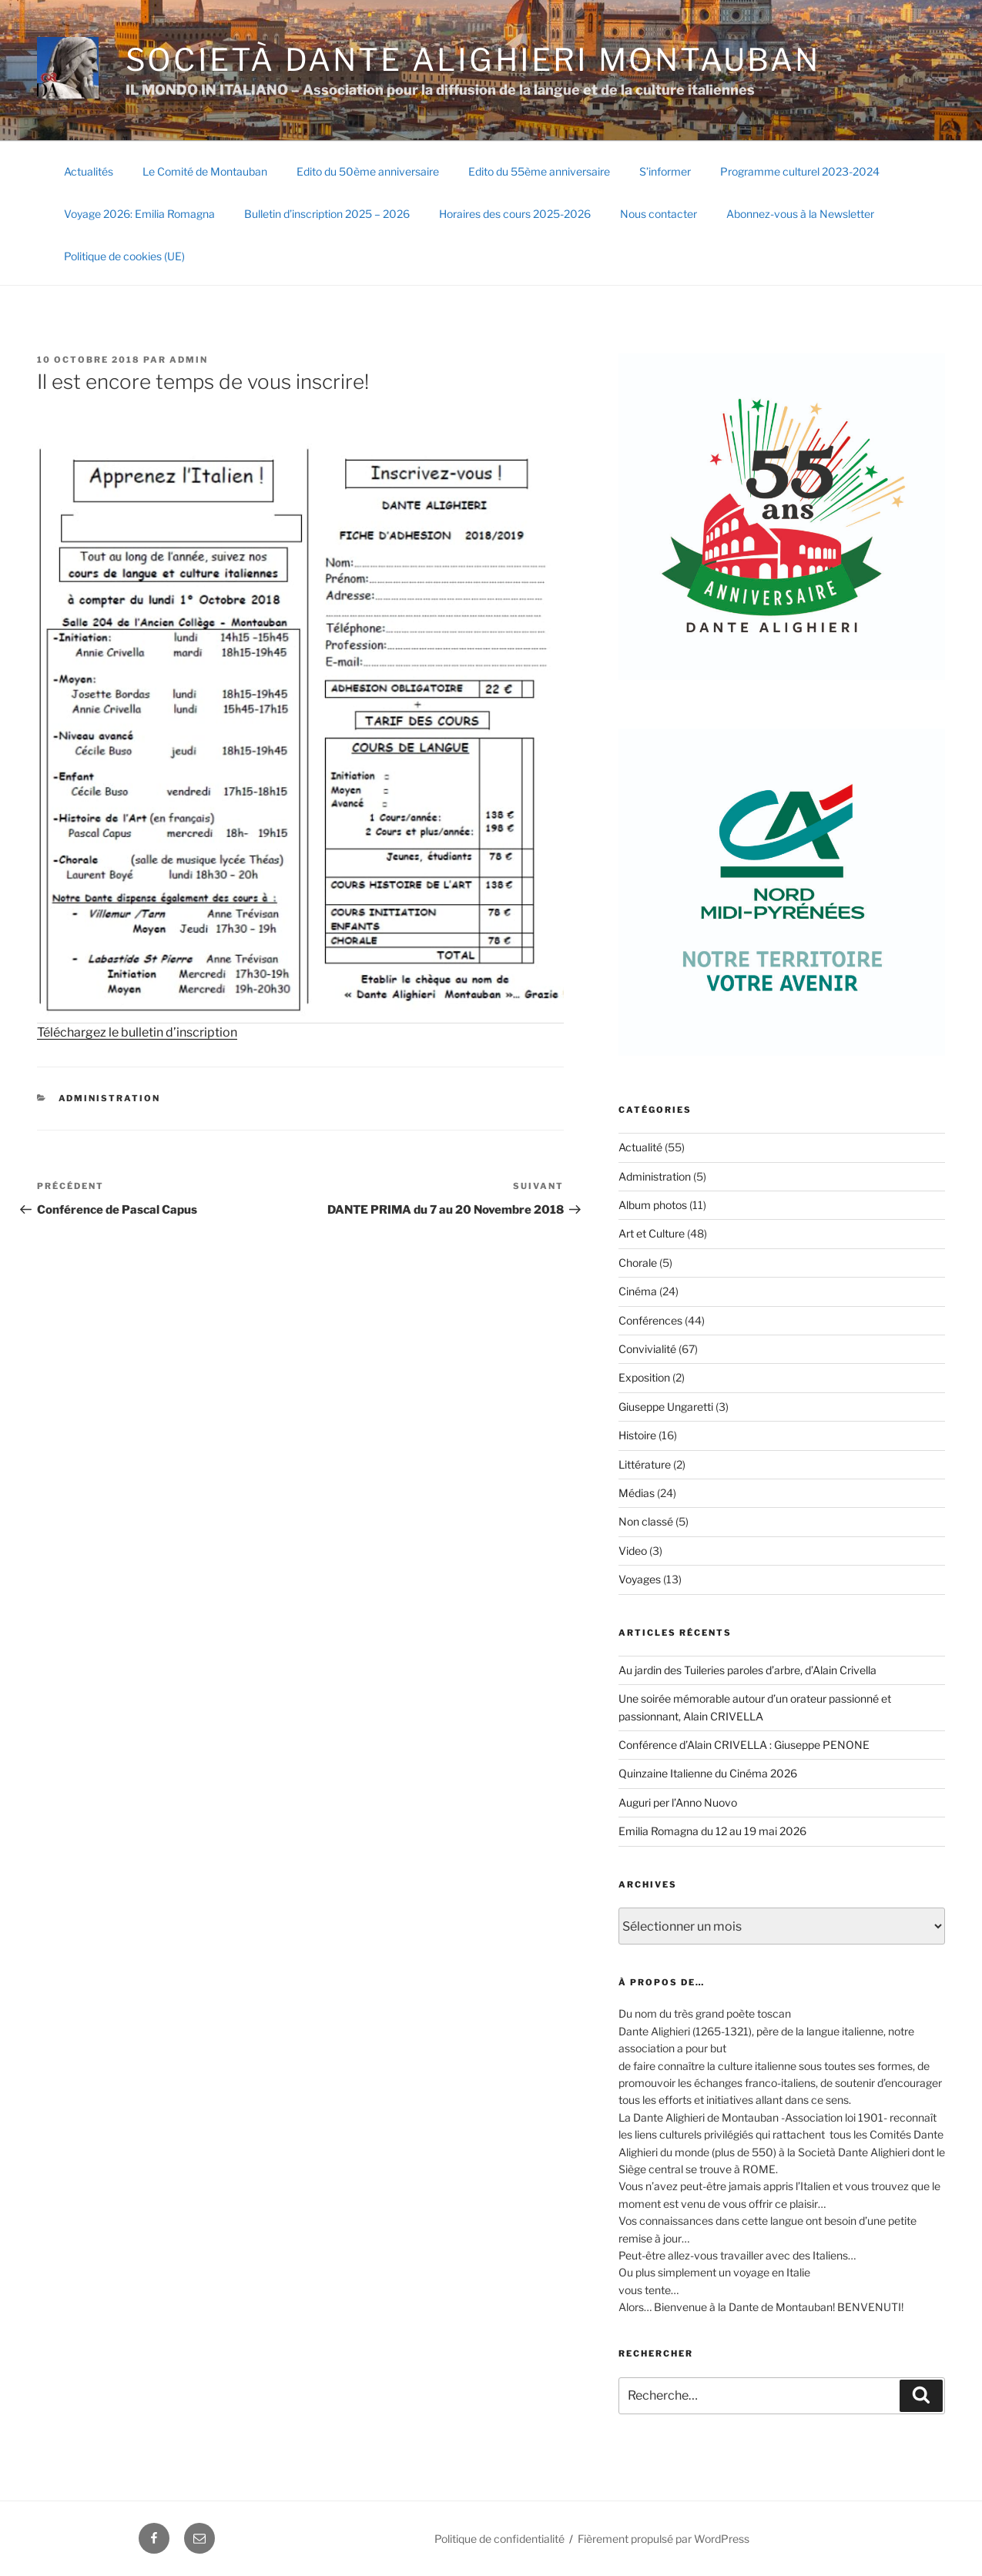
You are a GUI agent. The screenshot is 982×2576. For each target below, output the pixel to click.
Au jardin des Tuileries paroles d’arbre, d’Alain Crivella (747, 1670)
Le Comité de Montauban (204, 171)
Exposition (644, 1377)
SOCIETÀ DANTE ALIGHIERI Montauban (473, 60)
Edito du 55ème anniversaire (539, 171)
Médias (636, 1492)
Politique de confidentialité (499, 2538)
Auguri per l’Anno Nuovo (677, 1802)
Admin (188, 359)
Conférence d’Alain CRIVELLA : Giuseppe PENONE (744, 1744)
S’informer (665, 171)
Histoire (637, 1435)
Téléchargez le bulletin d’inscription (137, 1032)
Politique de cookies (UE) (124, 256)
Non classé (645, 1521)
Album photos (652, 1204)
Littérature (644, 1464)
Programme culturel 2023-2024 (800, 171)
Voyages (639, 1579)
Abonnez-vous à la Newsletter (800, 213)
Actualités (88, 171)
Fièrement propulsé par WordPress (663, 2538)
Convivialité (647, 1348)
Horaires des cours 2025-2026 (515, 213)
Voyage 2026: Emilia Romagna (139, 213)
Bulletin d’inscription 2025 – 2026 (327, 213)
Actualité (640, 1147)
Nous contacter (658, 213)
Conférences (650, 1320)
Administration (110, 1098)
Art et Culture (651, 1233)
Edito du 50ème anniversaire (368, 171)
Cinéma (637, 1291)
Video (632, 1550)
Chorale (637, 1262)
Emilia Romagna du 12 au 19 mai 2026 (712, 1830)
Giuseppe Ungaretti (665, 1406)
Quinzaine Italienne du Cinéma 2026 (707, 1773)
